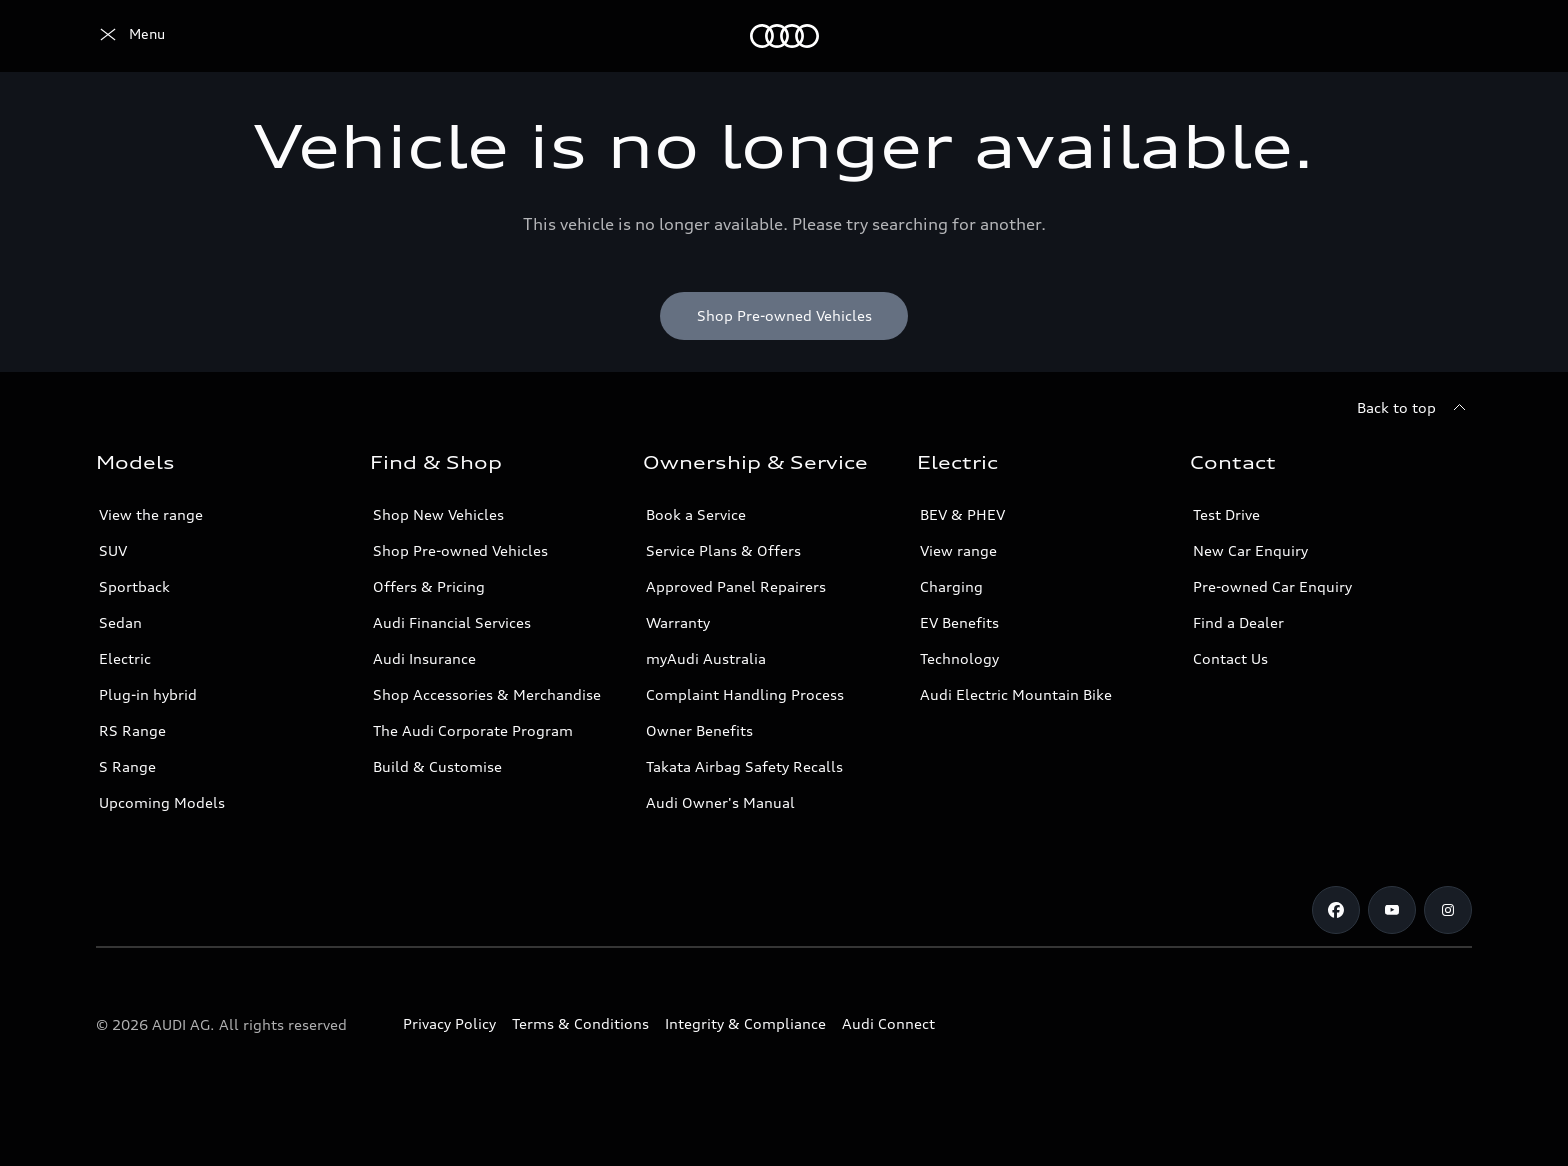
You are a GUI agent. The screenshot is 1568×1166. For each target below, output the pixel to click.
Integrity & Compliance (745, 1023)
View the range (151, 514)
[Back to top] (1414, 408)
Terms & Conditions (580, 1023)
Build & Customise (437, 766)
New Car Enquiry (1250, 550)
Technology (959, 658)
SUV (113, 550)
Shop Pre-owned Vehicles (460, 550)
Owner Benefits (699, 730)
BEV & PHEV (962, 514)
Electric (125, 658)
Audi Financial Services (452, 622)
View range (958, 550)
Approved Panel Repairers (736, 586)
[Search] (1448, 36)
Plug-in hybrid (148, 694)
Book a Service (696, 514)
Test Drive (1226, 514)
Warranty (678, 622)
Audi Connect (888, 1023)
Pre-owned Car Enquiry (1272, 586)
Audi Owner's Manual (720, 802)
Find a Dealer (1238, 622)
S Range (127, 766)
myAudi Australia (706, 658)
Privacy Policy (449, 1023)
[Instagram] (1448, 910)
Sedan (120, 622)
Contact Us (1230, 658)
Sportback (134, 586)
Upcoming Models (162, 802)
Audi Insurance (424, 658)
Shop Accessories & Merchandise (487, 694)
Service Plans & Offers (723, 550)
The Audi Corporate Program (473, 730)
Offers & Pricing (429, 586)
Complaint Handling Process (745, 694)
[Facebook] (1336, 910)
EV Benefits (959, 622)
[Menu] (130, 36)
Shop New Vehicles (438, 514)
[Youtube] (1392, 910)
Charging (951, 586)
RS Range (132, 730)
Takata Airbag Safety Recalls (744, 766)
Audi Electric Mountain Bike (1016, 694)
